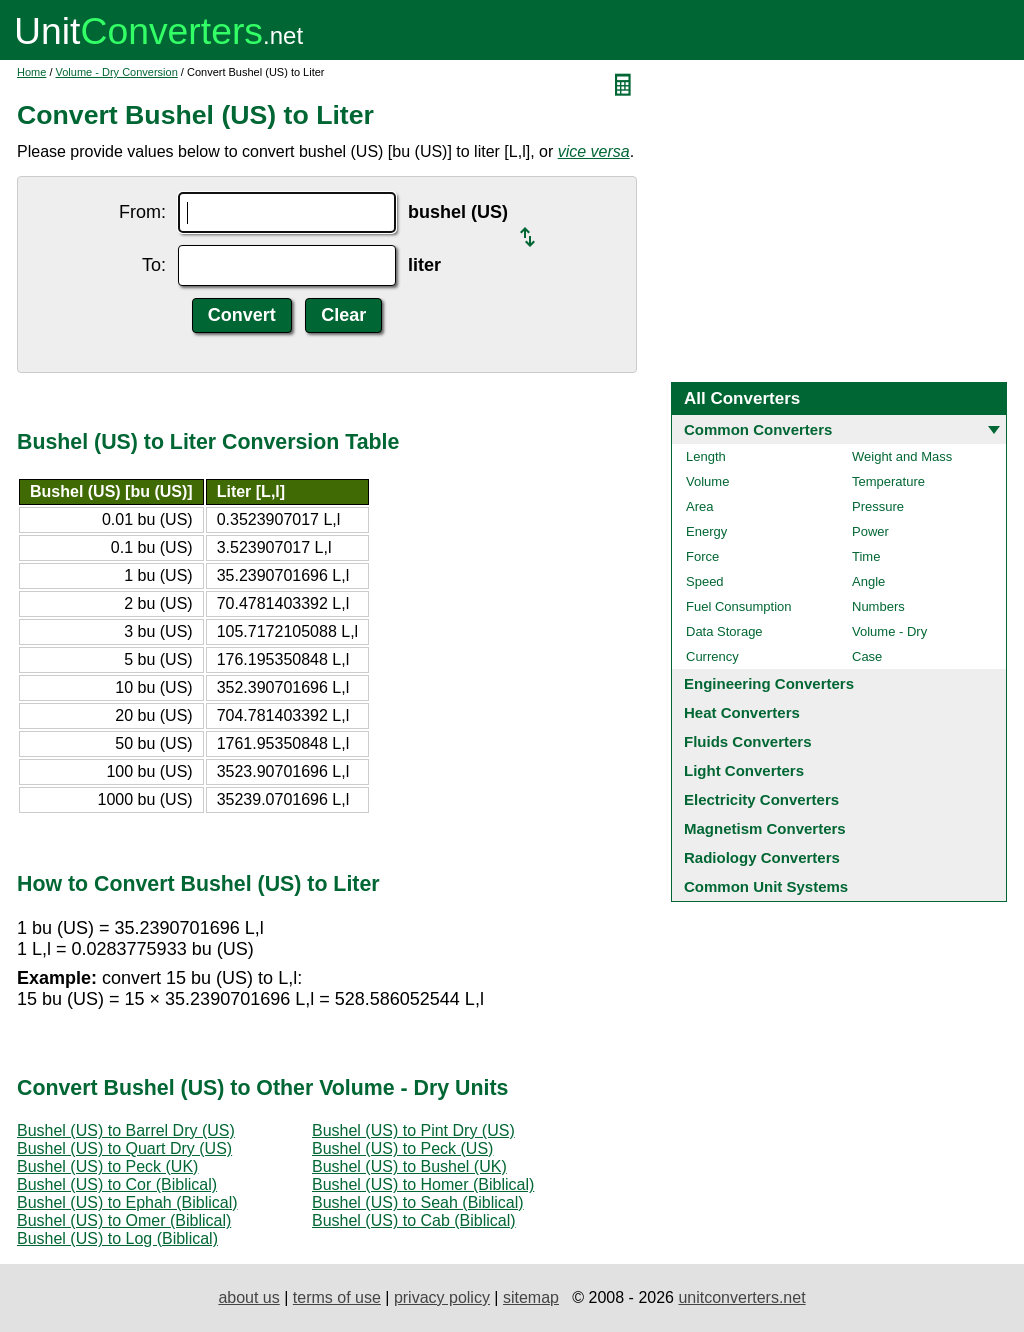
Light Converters (744, 770)
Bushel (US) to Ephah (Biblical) (127, 1202)
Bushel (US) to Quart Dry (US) (124, 1148)
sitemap (531, 1297)
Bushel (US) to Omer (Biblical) (124, 1220)
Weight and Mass (902, 456)
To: (154, 265)
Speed (705, 581)
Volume (707, 481)
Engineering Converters (769, 683)
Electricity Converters (761, 799)
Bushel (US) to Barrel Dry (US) (126, 1130)
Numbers (878, 606)
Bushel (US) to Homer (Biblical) (423, 1184)
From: (142, 212)
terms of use (337, 1297)
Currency (712, 656)
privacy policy (442, 1297)
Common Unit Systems (766, 886)
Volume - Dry (889, 631)
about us (248, 1297)
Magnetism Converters (765, 828)
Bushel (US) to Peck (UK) (107, 1166)
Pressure (878, 506)
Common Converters (758, 429)
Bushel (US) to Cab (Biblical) (414, 1220)
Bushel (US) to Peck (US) (402, 1148)
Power (870, 531)
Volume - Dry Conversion (117, 72)
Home (31, 72)
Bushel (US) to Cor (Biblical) (117, 1184)
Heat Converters (742, 712)
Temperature (888, 481)
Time (866, 556)
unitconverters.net (741, 1297)
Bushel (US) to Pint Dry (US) (413, 1130)
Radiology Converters (762, 857)
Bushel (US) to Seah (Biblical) (418, 1202)
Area (699, 506)
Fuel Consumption (739, 606)
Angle (868, 581)
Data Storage (724, 631)
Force (702, 556)
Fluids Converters (748, 741)
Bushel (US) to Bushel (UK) (409, 1166)
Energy (706, 531)
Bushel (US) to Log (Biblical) (117, 1238)
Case (867, 656)
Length (706, 456)
